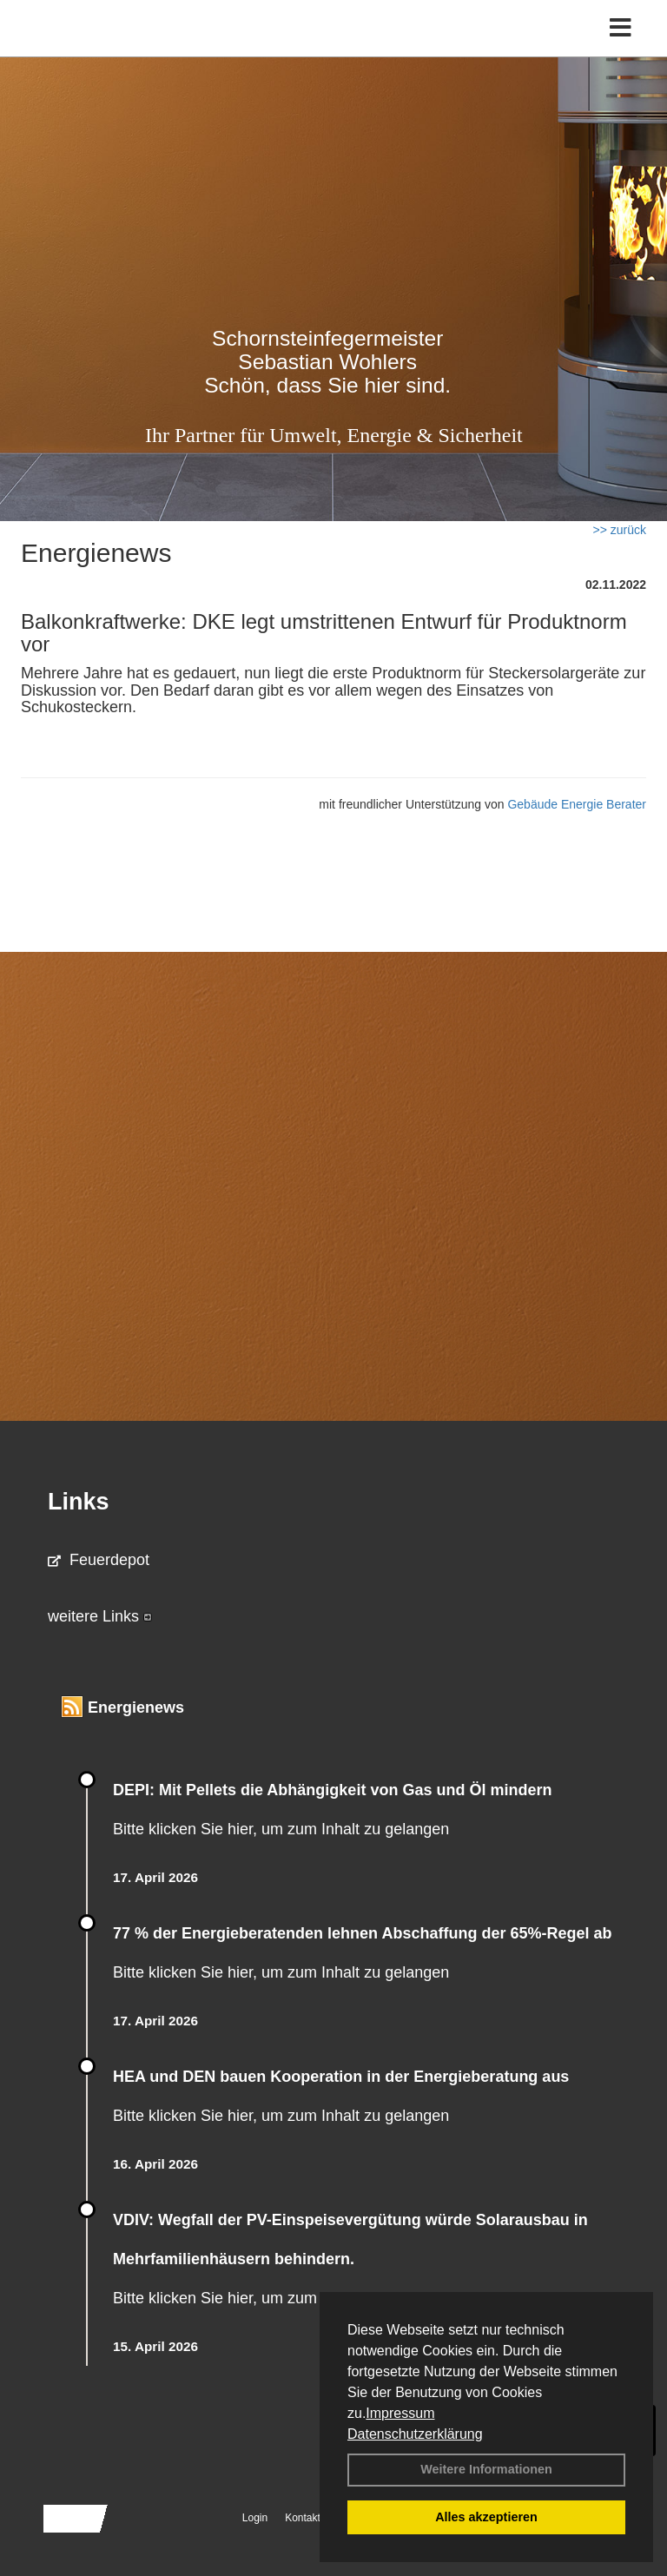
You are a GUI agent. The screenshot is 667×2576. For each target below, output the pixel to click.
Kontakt (302, 2518)
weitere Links (100, 1616)
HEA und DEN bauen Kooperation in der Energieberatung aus (341, 2076)
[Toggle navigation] (620, 28)
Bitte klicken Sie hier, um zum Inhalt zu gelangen (281, 1829)
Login (254, 2518)
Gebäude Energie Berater (576, 804)
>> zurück (619, 530)
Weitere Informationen (486, 2469)
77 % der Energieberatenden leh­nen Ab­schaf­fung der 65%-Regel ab (362, 1933)
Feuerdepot (98, 1560)
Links (78, 1502)
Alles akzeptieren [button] (486, 2517)
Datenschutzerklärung (415, 2434)
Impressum (400, 2413)
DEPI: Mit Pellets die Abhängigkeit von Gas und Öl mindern (343, 1790)
